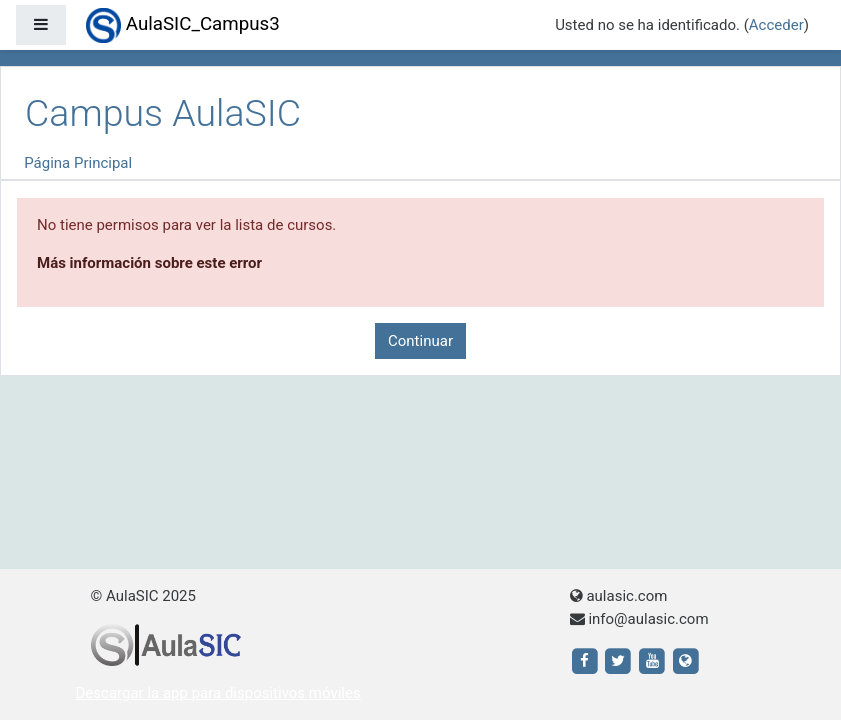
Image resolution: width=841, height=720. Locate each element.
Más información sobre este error (149, 263)
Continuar (420, 341)
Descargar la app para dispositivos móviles (218, 693)
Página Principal (78, 163)
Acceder (776, 25)
